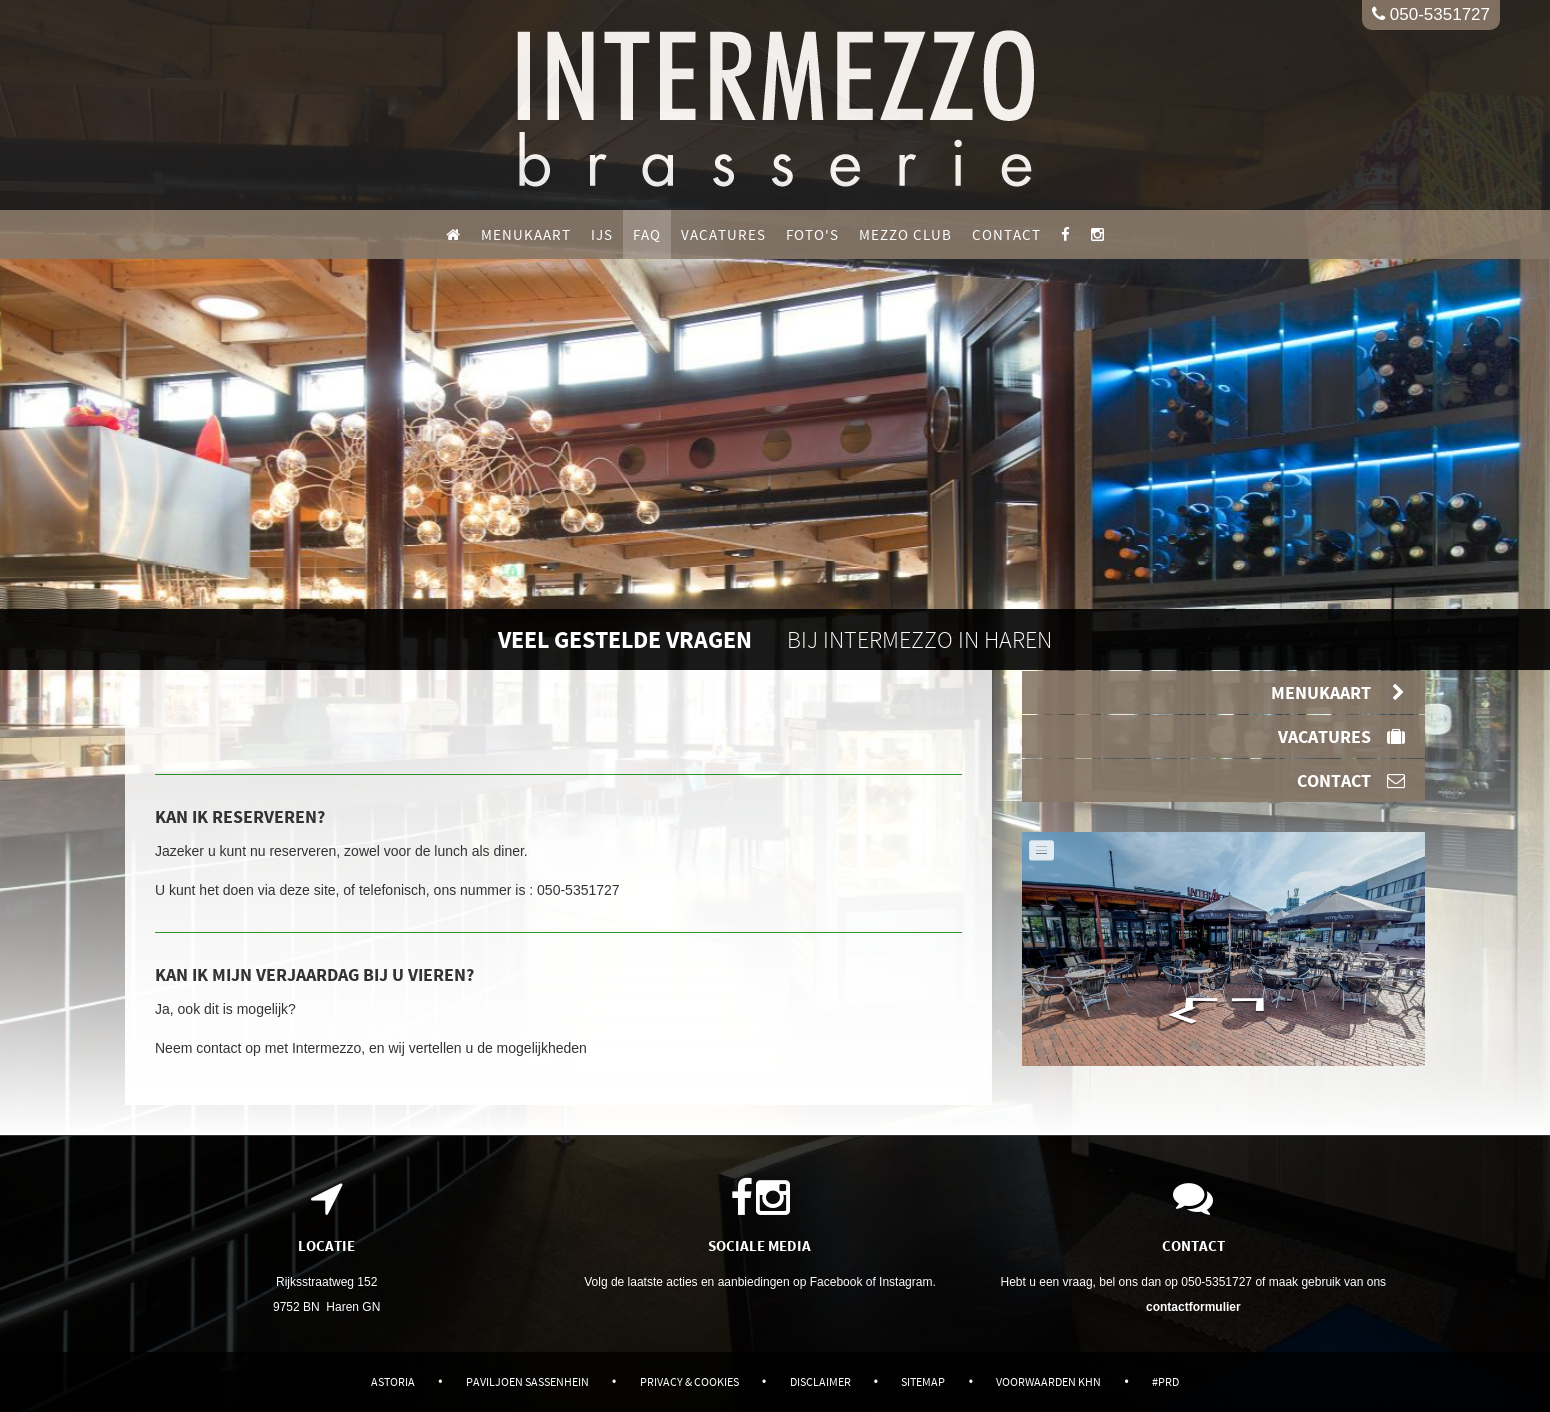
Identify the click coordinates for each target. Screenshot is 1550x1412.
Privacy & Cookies (689, 1381)
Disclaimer (820, 1381)
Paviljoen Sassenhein (527, 1381)
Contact (1006, 234)
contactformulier (1193, 1307)
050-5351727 (1431, 14)
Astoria (393, 1381)
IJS (602, 234)
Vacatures (723, 234)
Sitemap (923, 1381)
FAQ (647, 234)
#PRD (1165, 1381)
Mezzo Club (905, 234)
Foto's (812, 234)
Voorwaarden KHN (1048, 1381)
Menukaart (526, 234)
